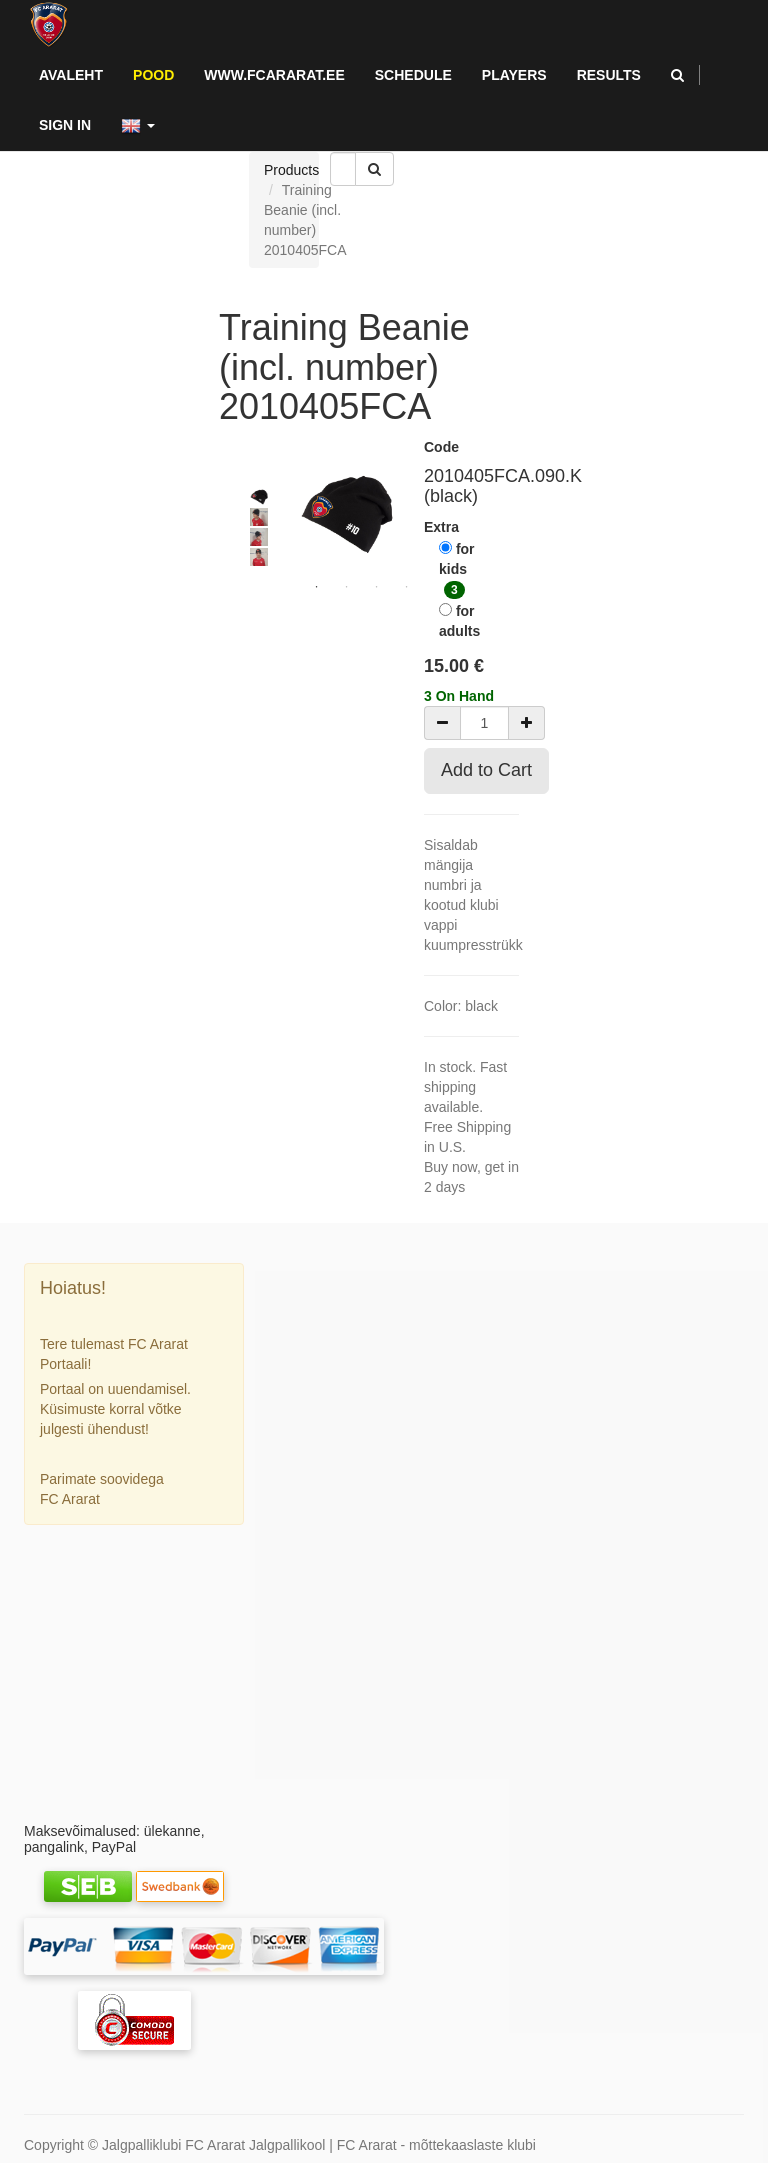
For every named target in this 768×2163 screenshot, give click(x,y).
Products (291, 170)
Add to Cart (486, 770)
